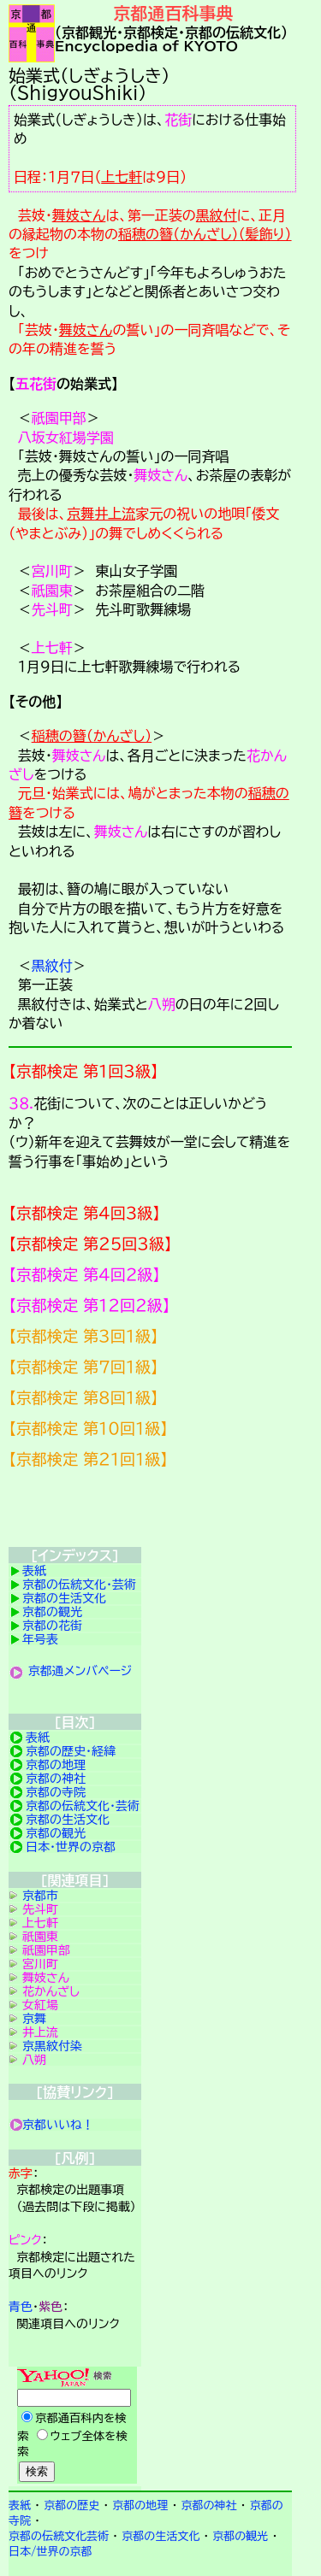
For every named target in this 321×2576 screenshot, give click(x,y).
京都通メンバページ (80, 1671)
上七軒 (121, 177)
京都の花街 (52, 1626)
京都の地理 (56, 1765)
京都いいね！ (58, 2125)
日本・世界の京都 (71, 1847)
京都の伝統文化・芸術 (79, 1585)
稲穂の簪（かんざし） (92, 736)
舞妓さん (79, 215)
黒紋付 (216, 215)
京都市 (40, 1896)
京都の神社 (56, 1779)
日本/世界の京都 (50, 2551)
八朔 (161, 1004)
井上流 (114, 513)
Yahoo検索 (75, 2426)
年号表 (40, 1639)
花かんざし (51, 1991)
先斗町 (52, 609)
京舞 (80, 513)
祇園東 (52, 590)
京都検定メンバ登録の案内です (150, 1512)
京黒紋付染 (52, 2046)
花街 (178, 119)
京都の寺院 (56, 1792)
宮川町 (52, 571)
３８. (21, 1103)
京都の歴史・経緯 (71, 1751)
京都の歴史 (71, 2505)
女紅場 (40, 2005)
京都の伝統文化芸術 (59, 2536)
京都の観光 (52, 1612)
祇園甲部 (59, 418)
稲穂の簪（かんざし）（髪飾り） (205, 234)
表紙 (34, 1571)
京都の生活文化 (64, 1598)
